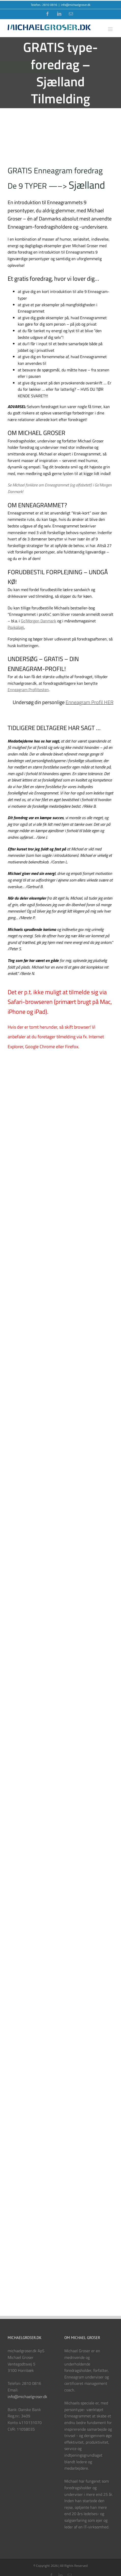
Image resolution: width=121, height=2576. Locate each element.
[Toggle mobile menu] (110, 29)
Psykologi (16, 627)
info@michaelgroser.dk (75, 4)
